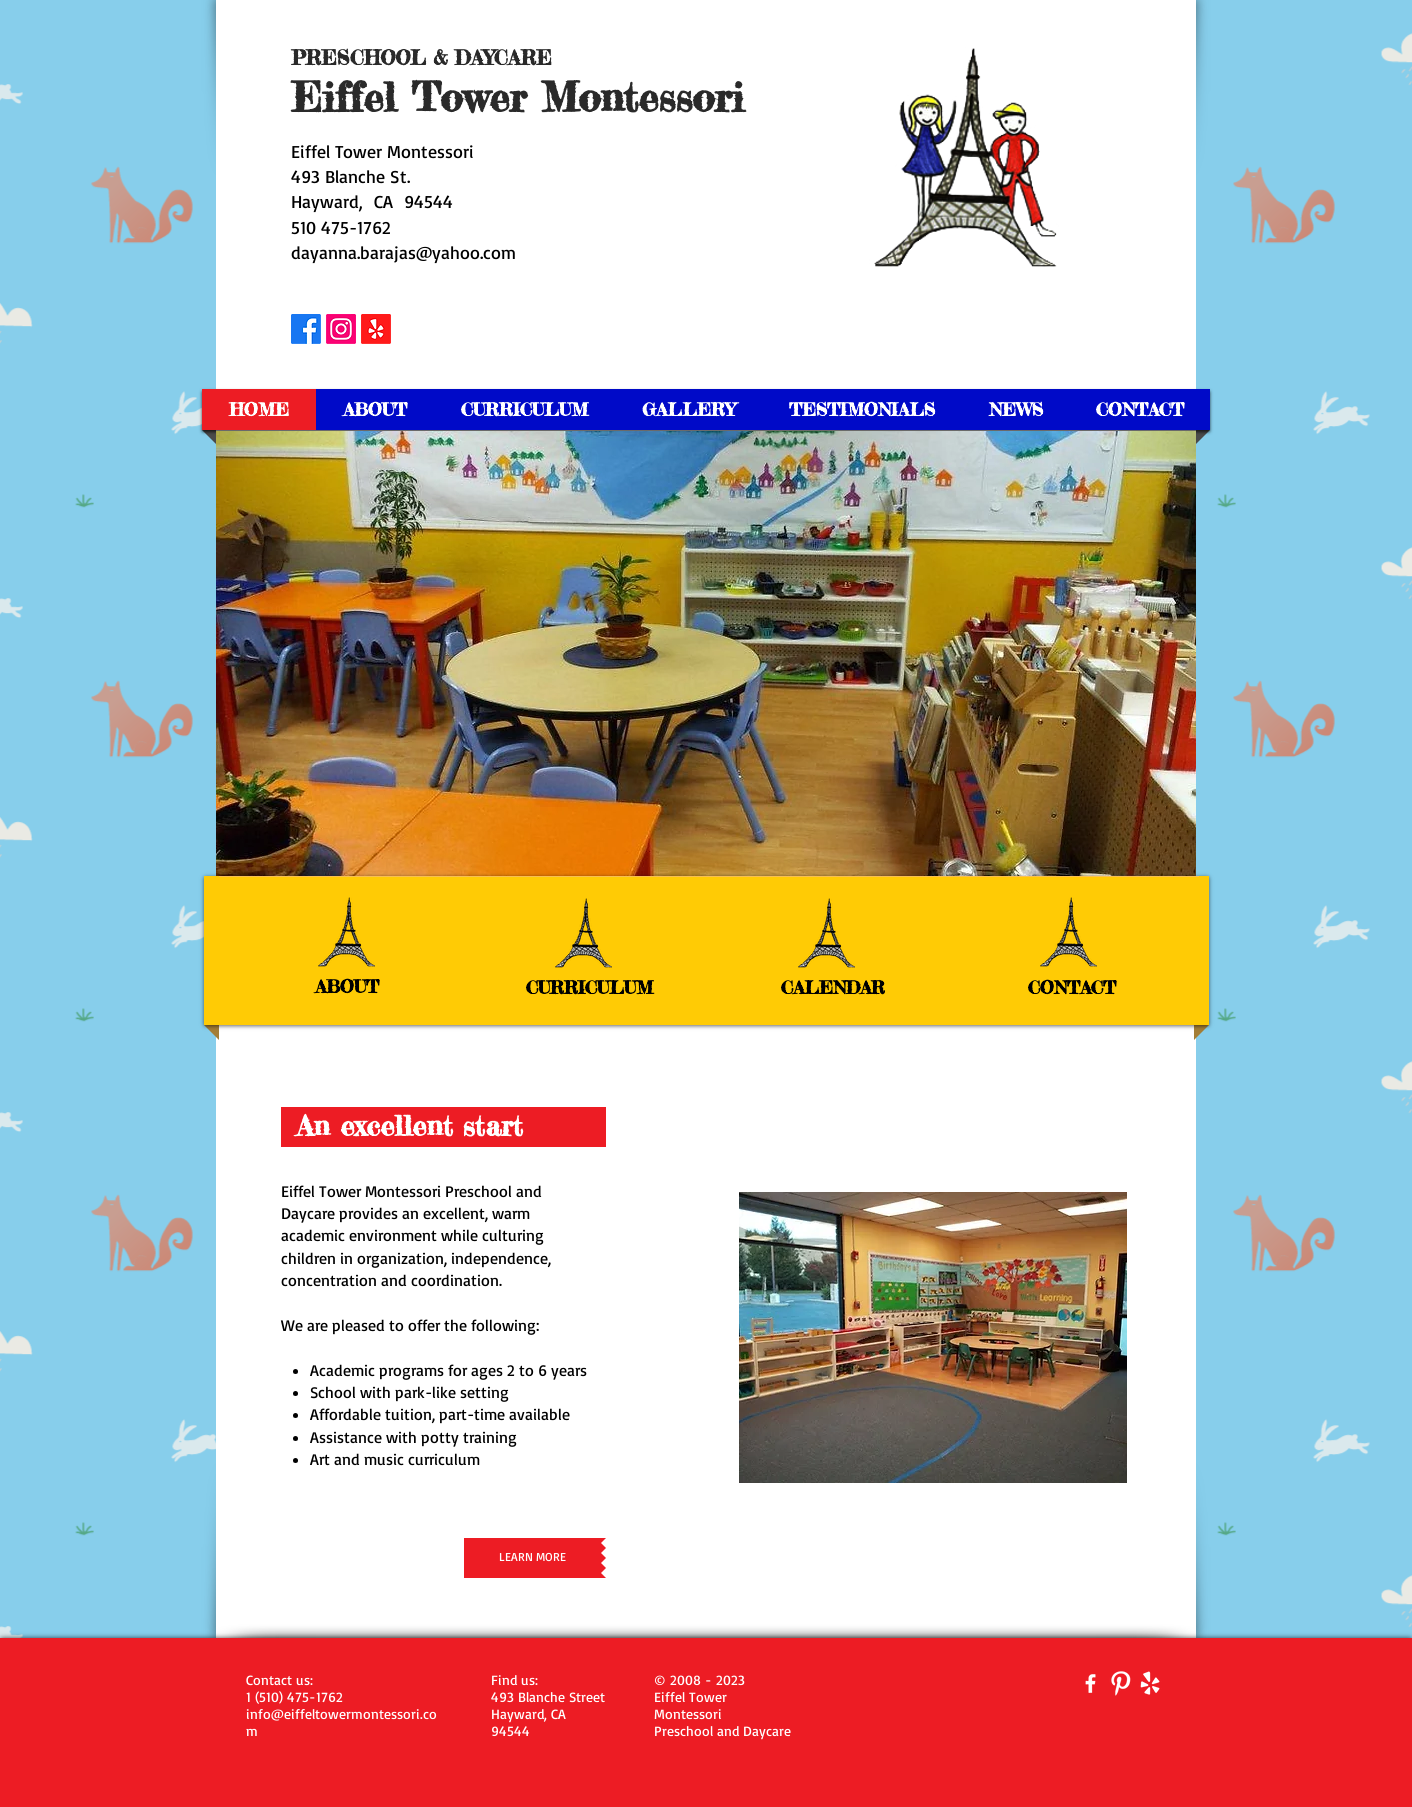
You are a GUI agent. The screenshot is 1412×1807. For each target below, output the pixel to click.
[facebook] (1090, 1683)
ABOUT (347, 986)
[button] (706, 653)
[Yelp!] (376, 329)
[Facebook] (306, 329)
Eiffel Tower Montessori (382, 151)
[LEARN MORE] (532, 1558)
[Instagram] (341, 329)
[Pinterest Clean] (1120, 1683)
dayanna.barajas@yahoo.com (403, 252)
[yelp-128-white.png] (1150, 1683)
